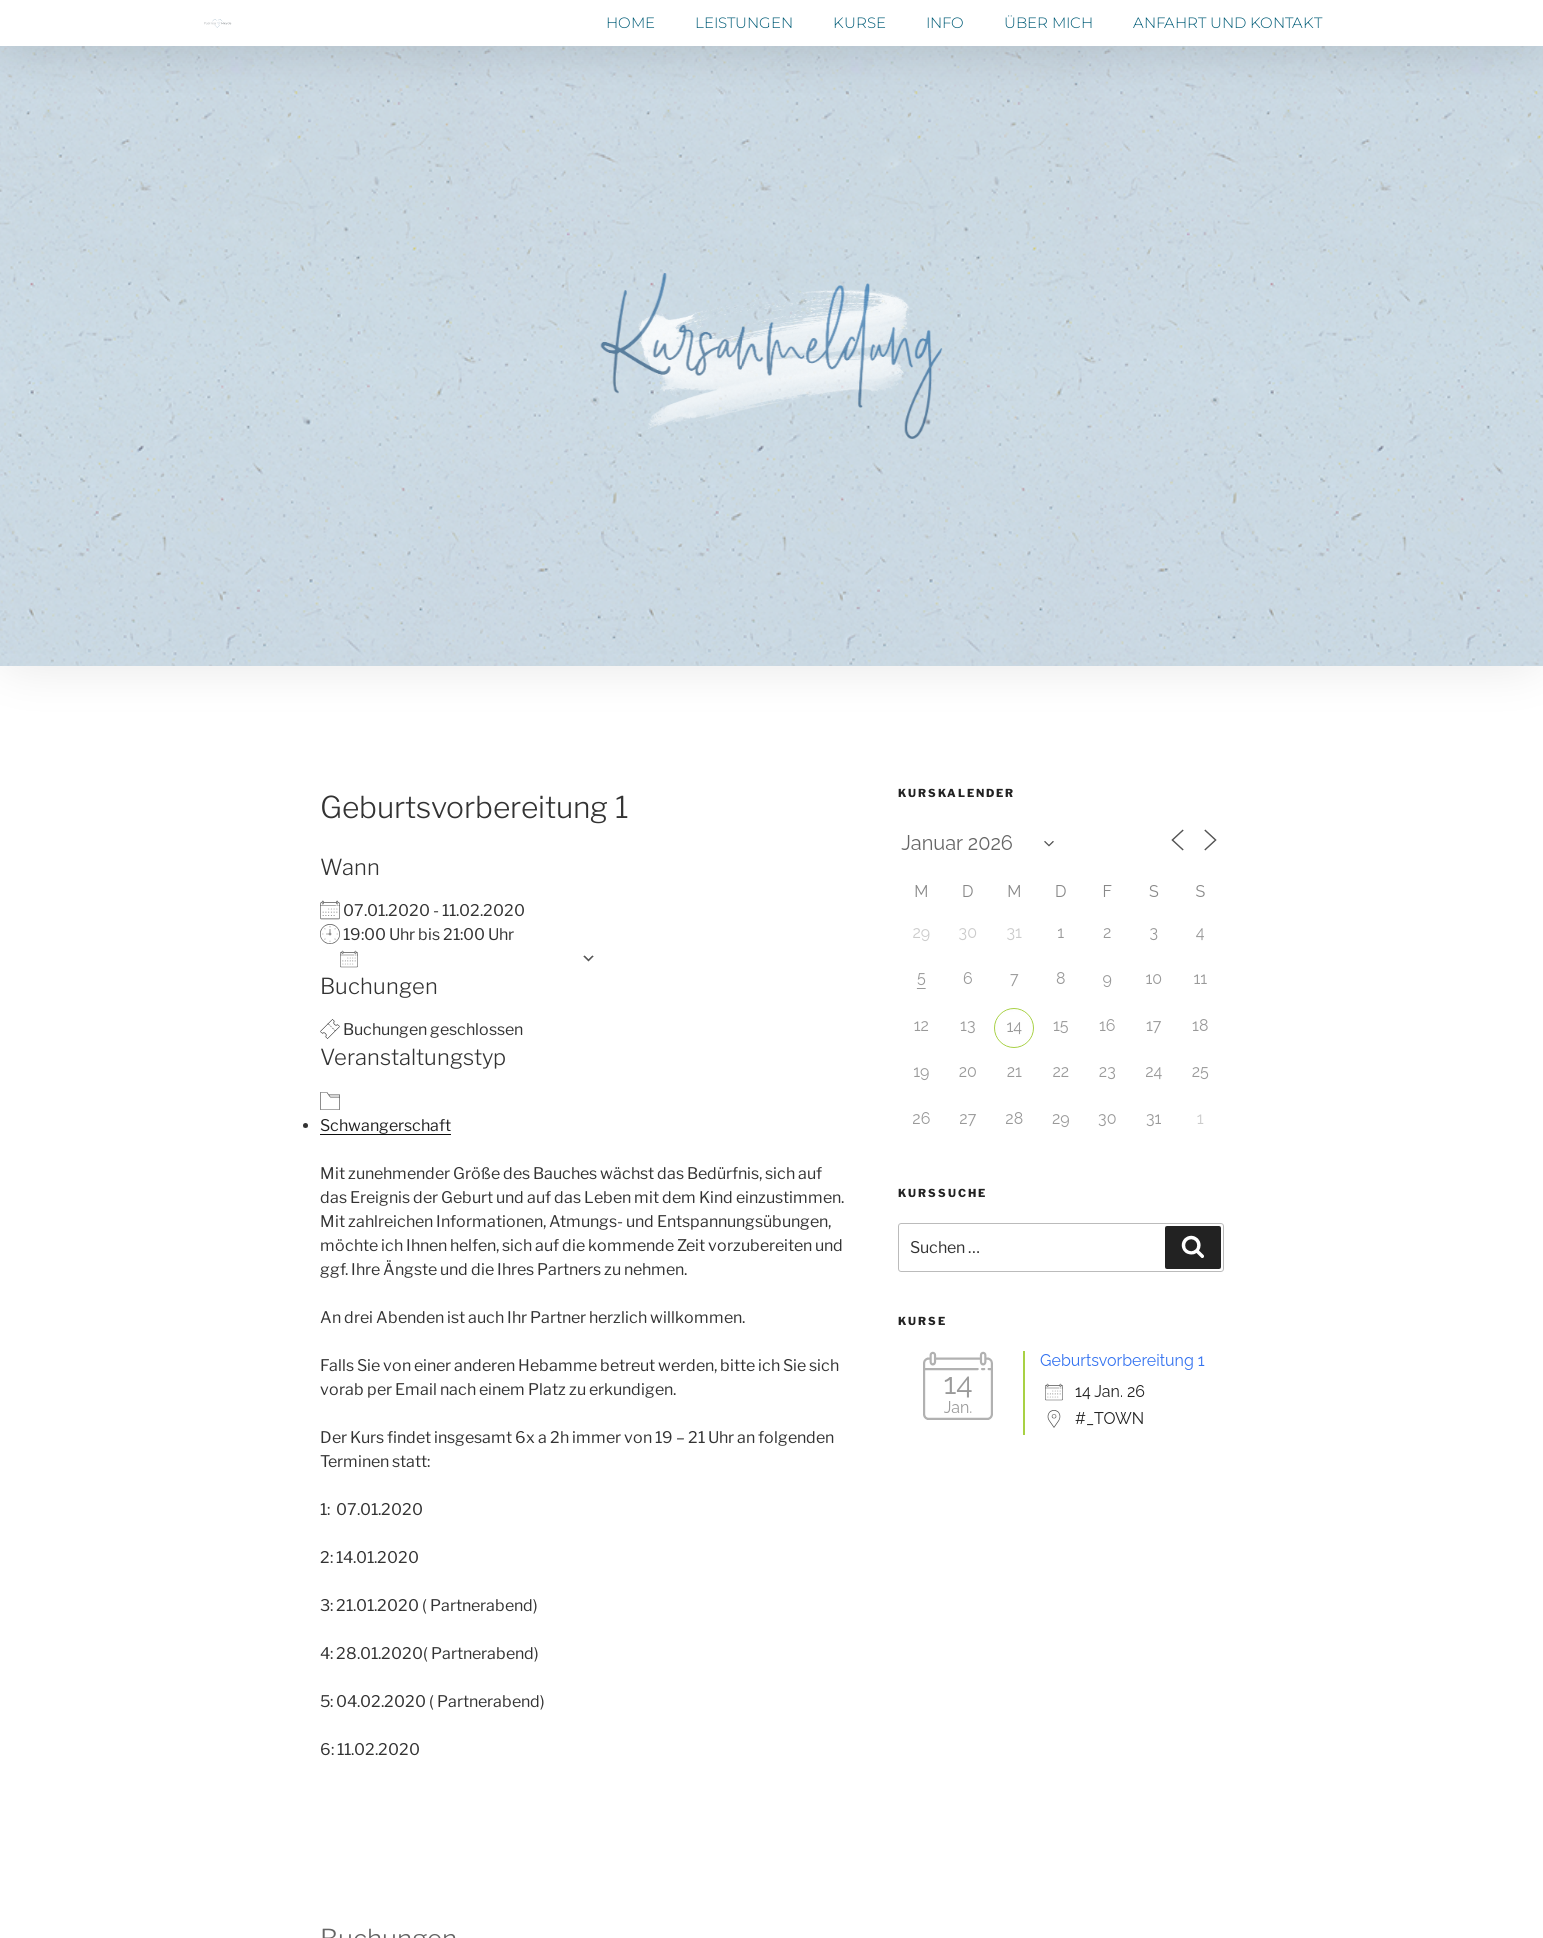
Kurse (859, 22)
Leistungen (744, 22)
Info (945, 22)
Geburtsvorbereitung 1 (1122, 1360)
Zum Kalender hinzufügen (455, 958)
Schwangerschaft (385, 1125)
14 (1014, 1026)
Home (630, 22)
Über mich (1048, 22)
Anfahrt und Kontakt (1227, 22)
